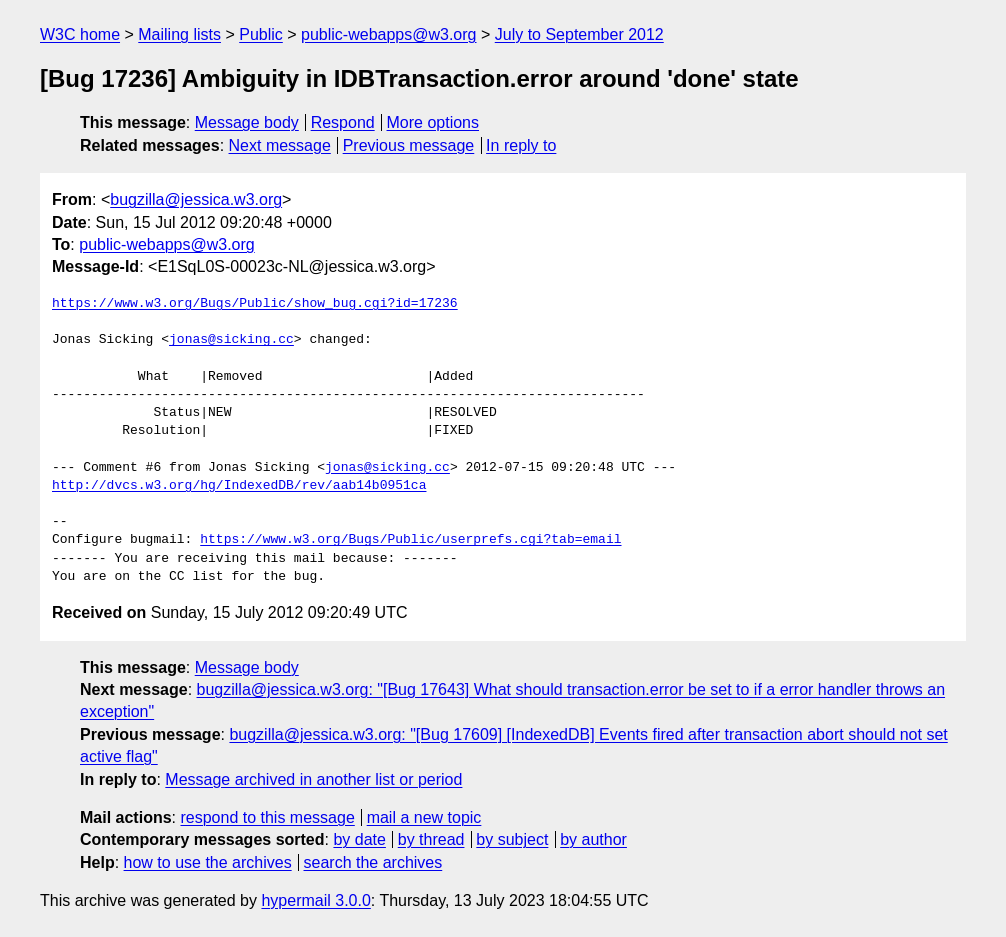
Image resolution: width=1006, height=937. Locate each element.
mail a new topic (424, 817)
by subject (512, 839)
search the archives (373, 862)
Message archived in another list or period (313, 779)
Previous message (409, 145)
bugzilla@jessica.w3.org (196, 199)
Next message (280, 145)
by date (359, 839)
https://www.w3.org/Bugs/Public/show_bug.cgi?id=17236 (255, 304)
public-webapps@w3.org (388, 34)
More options (433, 122)
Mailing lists (179, 34)
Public (261, 34)
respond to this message (267, 817)
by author (593, 839)
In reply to (521, 145)
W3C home (80, 34)
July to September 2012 (579, 34)
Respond (343, 122)
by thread (431, 839)
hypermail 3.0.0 (315, 900)
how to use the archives (208, 862)
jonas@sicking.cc (231, 340)
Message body (247, 122)
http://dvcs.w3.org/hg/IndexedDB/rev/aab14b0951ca (239, 486)
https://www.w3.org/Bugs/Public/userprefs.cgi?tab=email (410, 540)
